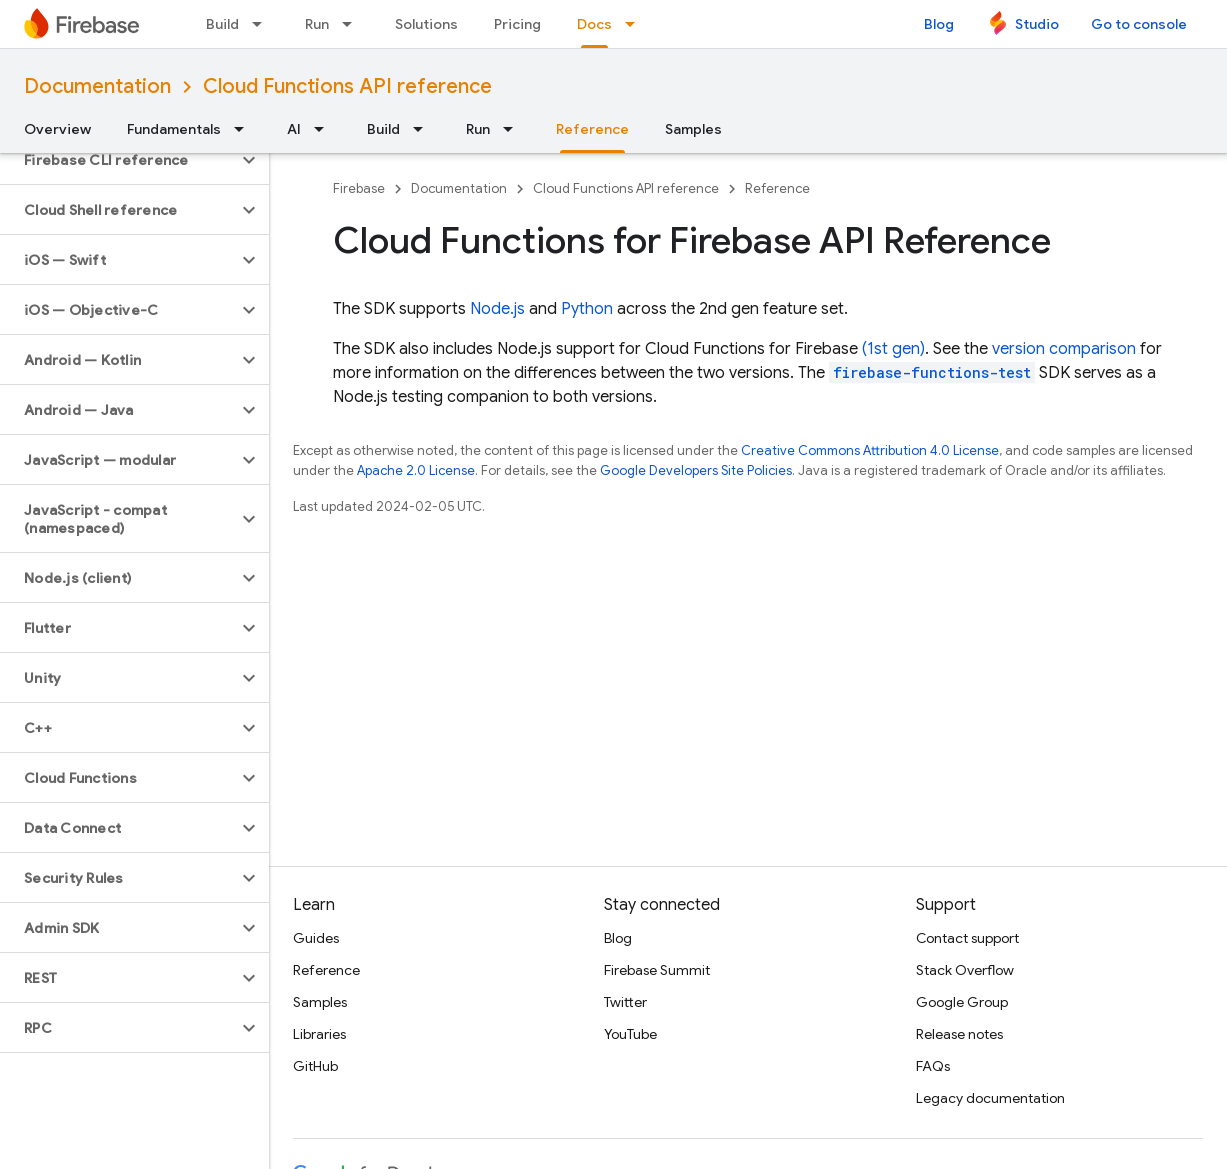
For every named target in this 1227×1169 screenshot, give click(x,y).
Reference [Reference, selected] (592, 129)
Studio (1037, 24)
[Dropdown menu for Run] (353, 24)
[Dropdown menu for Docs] (636, 24)
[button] (118, 160)
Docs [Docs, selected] (594, 24)
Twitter (625, 1002)
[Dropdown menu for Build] (263, 24)
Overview (57, 129)
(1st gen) (893, 349)
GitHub (315, 1066)
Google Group (962, 1002)
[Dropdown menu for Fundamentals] (245, 129)
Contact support (967, 938)
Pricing (517, 24)
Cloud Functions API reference (347, 86)
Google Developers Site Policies (696, 470)
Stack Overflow (965, 970)
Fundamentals (174, 129)
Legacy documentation (990, 1098)
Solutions (426, 24)
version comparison (1064, 349)
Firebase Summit (657, 970)
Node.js (497, 309)
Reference (777, 188)
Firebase (359, 188)
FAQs (933, 1066)
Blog (939, 24)
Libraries (319, 1034)
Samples (693, 129)
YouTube (630, 1034)
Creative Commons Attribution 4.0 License (870, 450)
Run (317, 24)
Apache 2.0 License (416, 470)
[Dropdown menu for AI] (325, 129)
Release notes (959, 1034)
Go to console (1139, 24)
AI (294, 129)
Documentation (97, 86)
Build (222, 24)
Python (587, 309)
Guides (316, 938)
